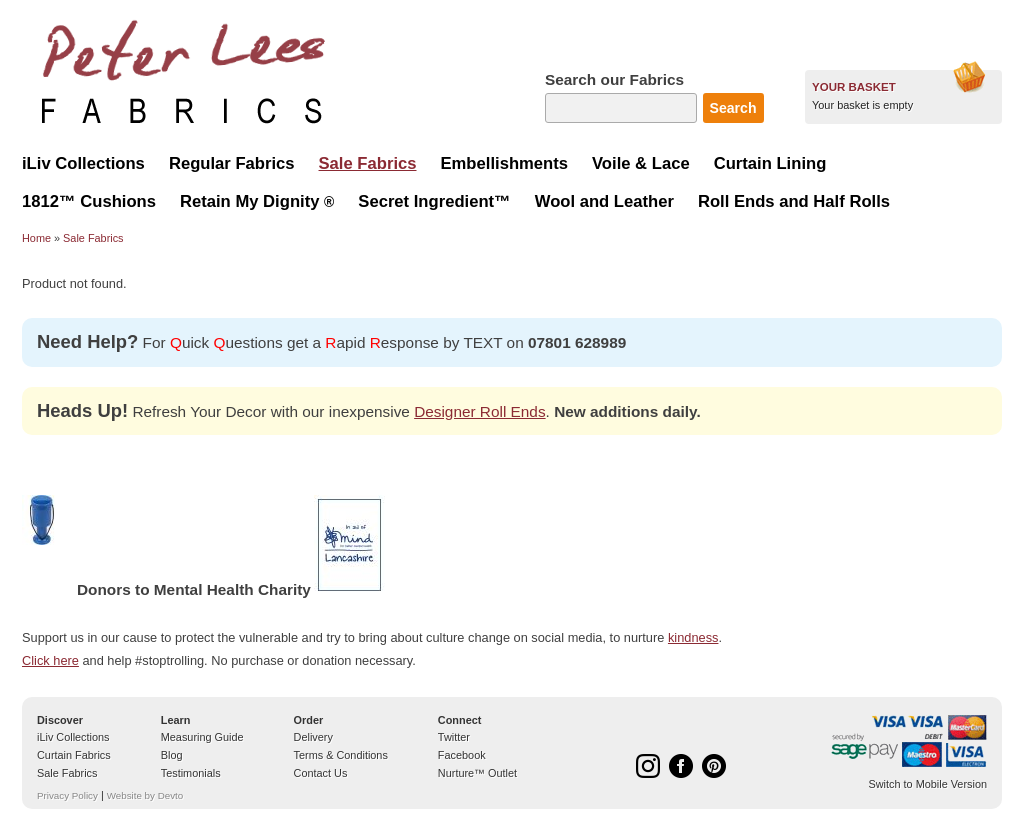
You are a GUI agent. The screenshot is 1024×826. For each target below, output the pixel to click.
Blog (172, 755)
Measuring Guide (202, 737)
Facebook (462, 755)
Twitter (454, 737)
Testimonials (191, 773)
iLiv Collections (73, 737)
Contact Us (321, 773)
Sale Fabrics (93, 238)
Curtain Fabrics (74, 755)
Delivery (313, 737)
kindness (693, 637)
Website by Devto (145, 795)
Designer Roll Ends (479, 411)
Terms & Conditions (341, 755)
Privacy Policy (67, 795)
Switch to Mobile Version (928, 784)
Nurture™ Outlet (477, 773)
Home (36, 238)
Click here (50, 660)
